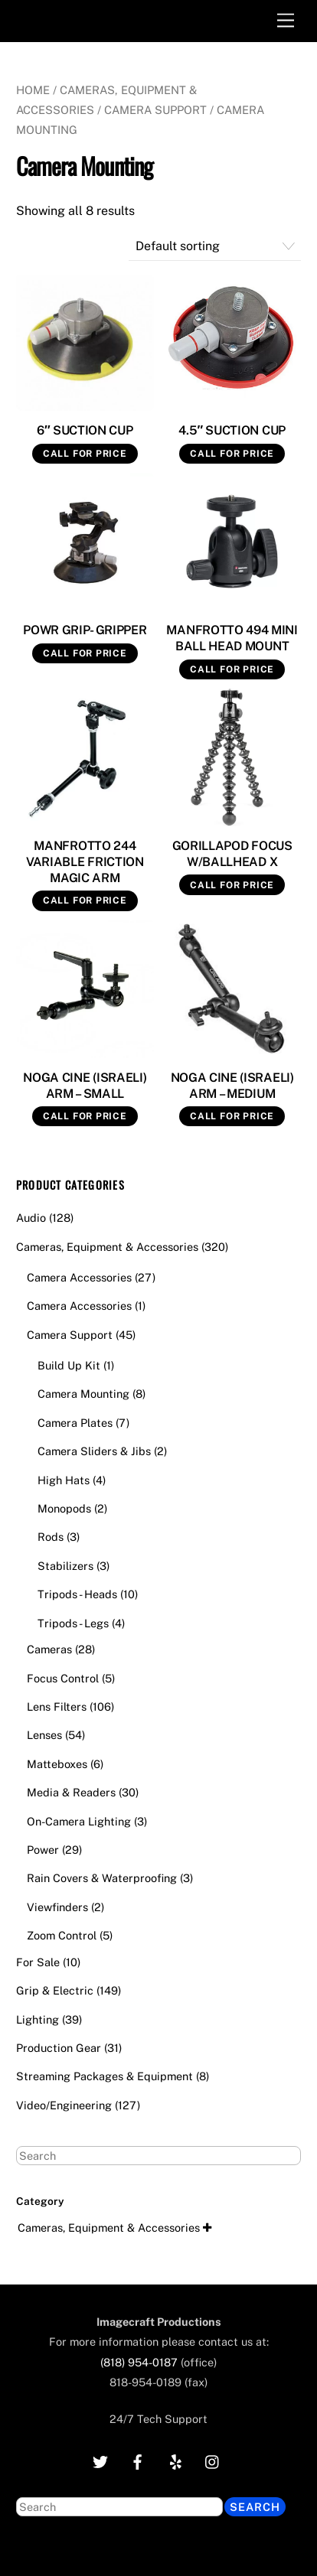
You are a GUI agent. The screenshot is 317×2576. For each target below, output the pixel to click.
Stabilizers (65, 1565)
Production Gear (58, 2047)
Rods (51, 1536)
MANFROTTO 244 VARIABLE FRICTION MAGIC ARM (85, 862)
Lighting (37, 2019)
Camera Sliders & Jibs (94, 1450)
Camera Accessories (79, 1277)
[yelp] (175, 2460)
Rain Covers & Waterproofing (102, 1877)
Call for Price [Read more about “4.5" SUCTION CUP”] (232, 453)
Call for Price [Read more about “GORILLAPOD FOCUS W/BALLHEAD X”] (232, 885)
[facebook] (138, 2460)
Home (33, 89)
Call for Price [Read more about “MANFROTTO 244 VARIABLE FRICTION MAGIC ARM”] (85, 900)
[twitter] (100, 2460)
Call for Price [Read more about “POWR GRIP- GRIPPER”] (85, 653)
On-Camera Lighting (79, 1821)
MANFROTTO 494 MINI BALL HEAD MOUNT (231, 638)
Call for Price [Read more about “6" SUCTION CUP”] (85, 453)
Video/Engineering (64, 2105)
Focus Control (63, 1678)
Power (43, 1849)
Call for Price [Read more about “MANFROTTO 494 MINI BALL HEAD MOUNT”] (232, 669)
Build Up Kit (69, 1365)
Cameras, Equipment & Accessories (107, 1246)
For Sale (38, 1962)
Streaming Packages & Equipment (104, 2076)
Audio (31, 1217)
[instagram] (213, 2460)
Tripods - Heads (77, 1594)
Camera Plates (75, 1422)
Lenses (44, 1734)
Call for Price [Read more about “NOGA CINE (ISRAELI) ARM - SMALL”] (85, 1116)
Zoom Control (61, 1935)
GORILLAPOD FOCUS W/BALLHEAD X (232, 854)
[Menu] (285, 21)
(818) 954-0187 (139, 2362)
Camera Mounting (83, 1393)
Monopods (64, 1508)
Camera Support (155, 109)
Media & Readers (71, 1792)
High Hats (64, 1480)
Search (255, 2506)
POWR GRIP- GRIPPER (84, 630)
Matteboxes (57, 1763)
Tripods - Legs (73, 1623)
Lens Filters (57, 1706)
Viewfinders (57, 1906)
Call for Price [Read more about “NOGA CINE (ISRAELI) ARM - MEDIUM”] (232, 1116)
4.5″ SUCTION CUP (232, 430)
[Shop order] (215, 247)
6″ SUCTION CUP (84, 430)
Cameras (49, 1649)
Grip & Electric (54, 1990)
